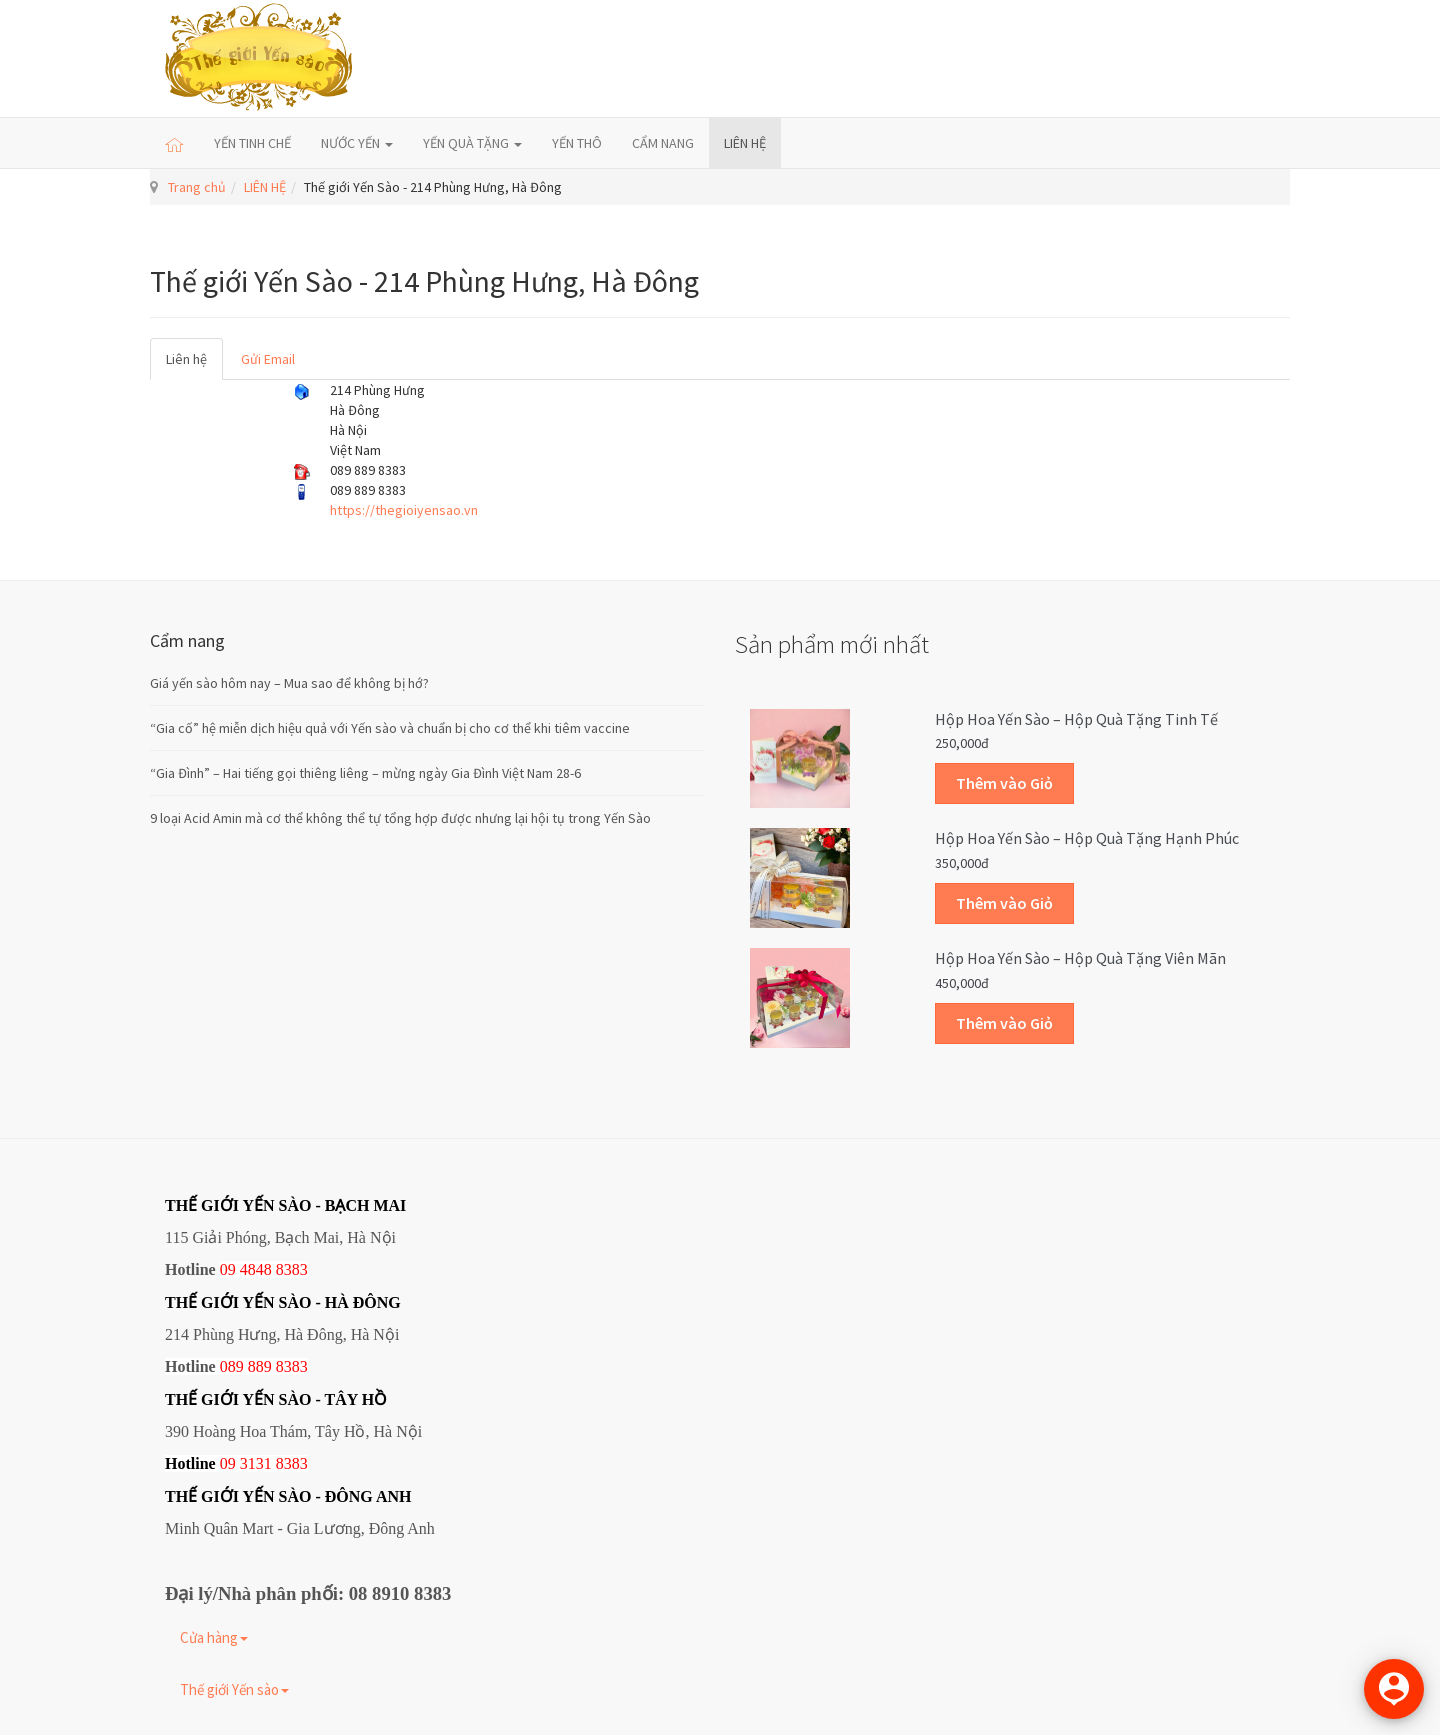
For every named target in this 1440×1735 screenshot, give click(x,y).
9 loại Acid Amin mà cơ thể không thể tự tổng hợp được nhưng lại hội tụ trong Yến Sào (400, 818)
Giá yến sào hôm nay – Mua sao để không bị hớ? (289, 683)
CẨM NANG (663, 143)
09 (228, 1463)
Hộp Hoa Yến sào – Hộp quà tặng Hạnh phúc (1087, 838)
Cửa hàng (214, 1637)
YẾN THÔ (577, 143)
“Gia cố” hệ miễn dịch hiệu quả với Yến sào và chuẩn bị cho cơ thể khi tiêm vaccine (390, 728)
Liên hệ (186, 359)
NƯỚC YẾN (357, 143)
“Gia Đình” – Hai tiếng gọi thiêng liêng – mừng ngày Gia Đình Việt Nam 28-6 (365, 773)
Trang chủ (197, 187)
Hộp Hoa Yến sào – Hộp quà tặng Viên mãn (1080, 958)
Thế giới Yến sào (234, 1689)
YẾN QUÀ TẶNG (472, 143)
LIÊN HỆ (745, 143)
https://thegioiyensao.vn (404, 510)
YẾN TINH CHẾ (252, 143)
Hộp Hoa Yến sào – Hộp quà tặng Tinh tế (1076, 719)
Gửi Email (268, 359)
